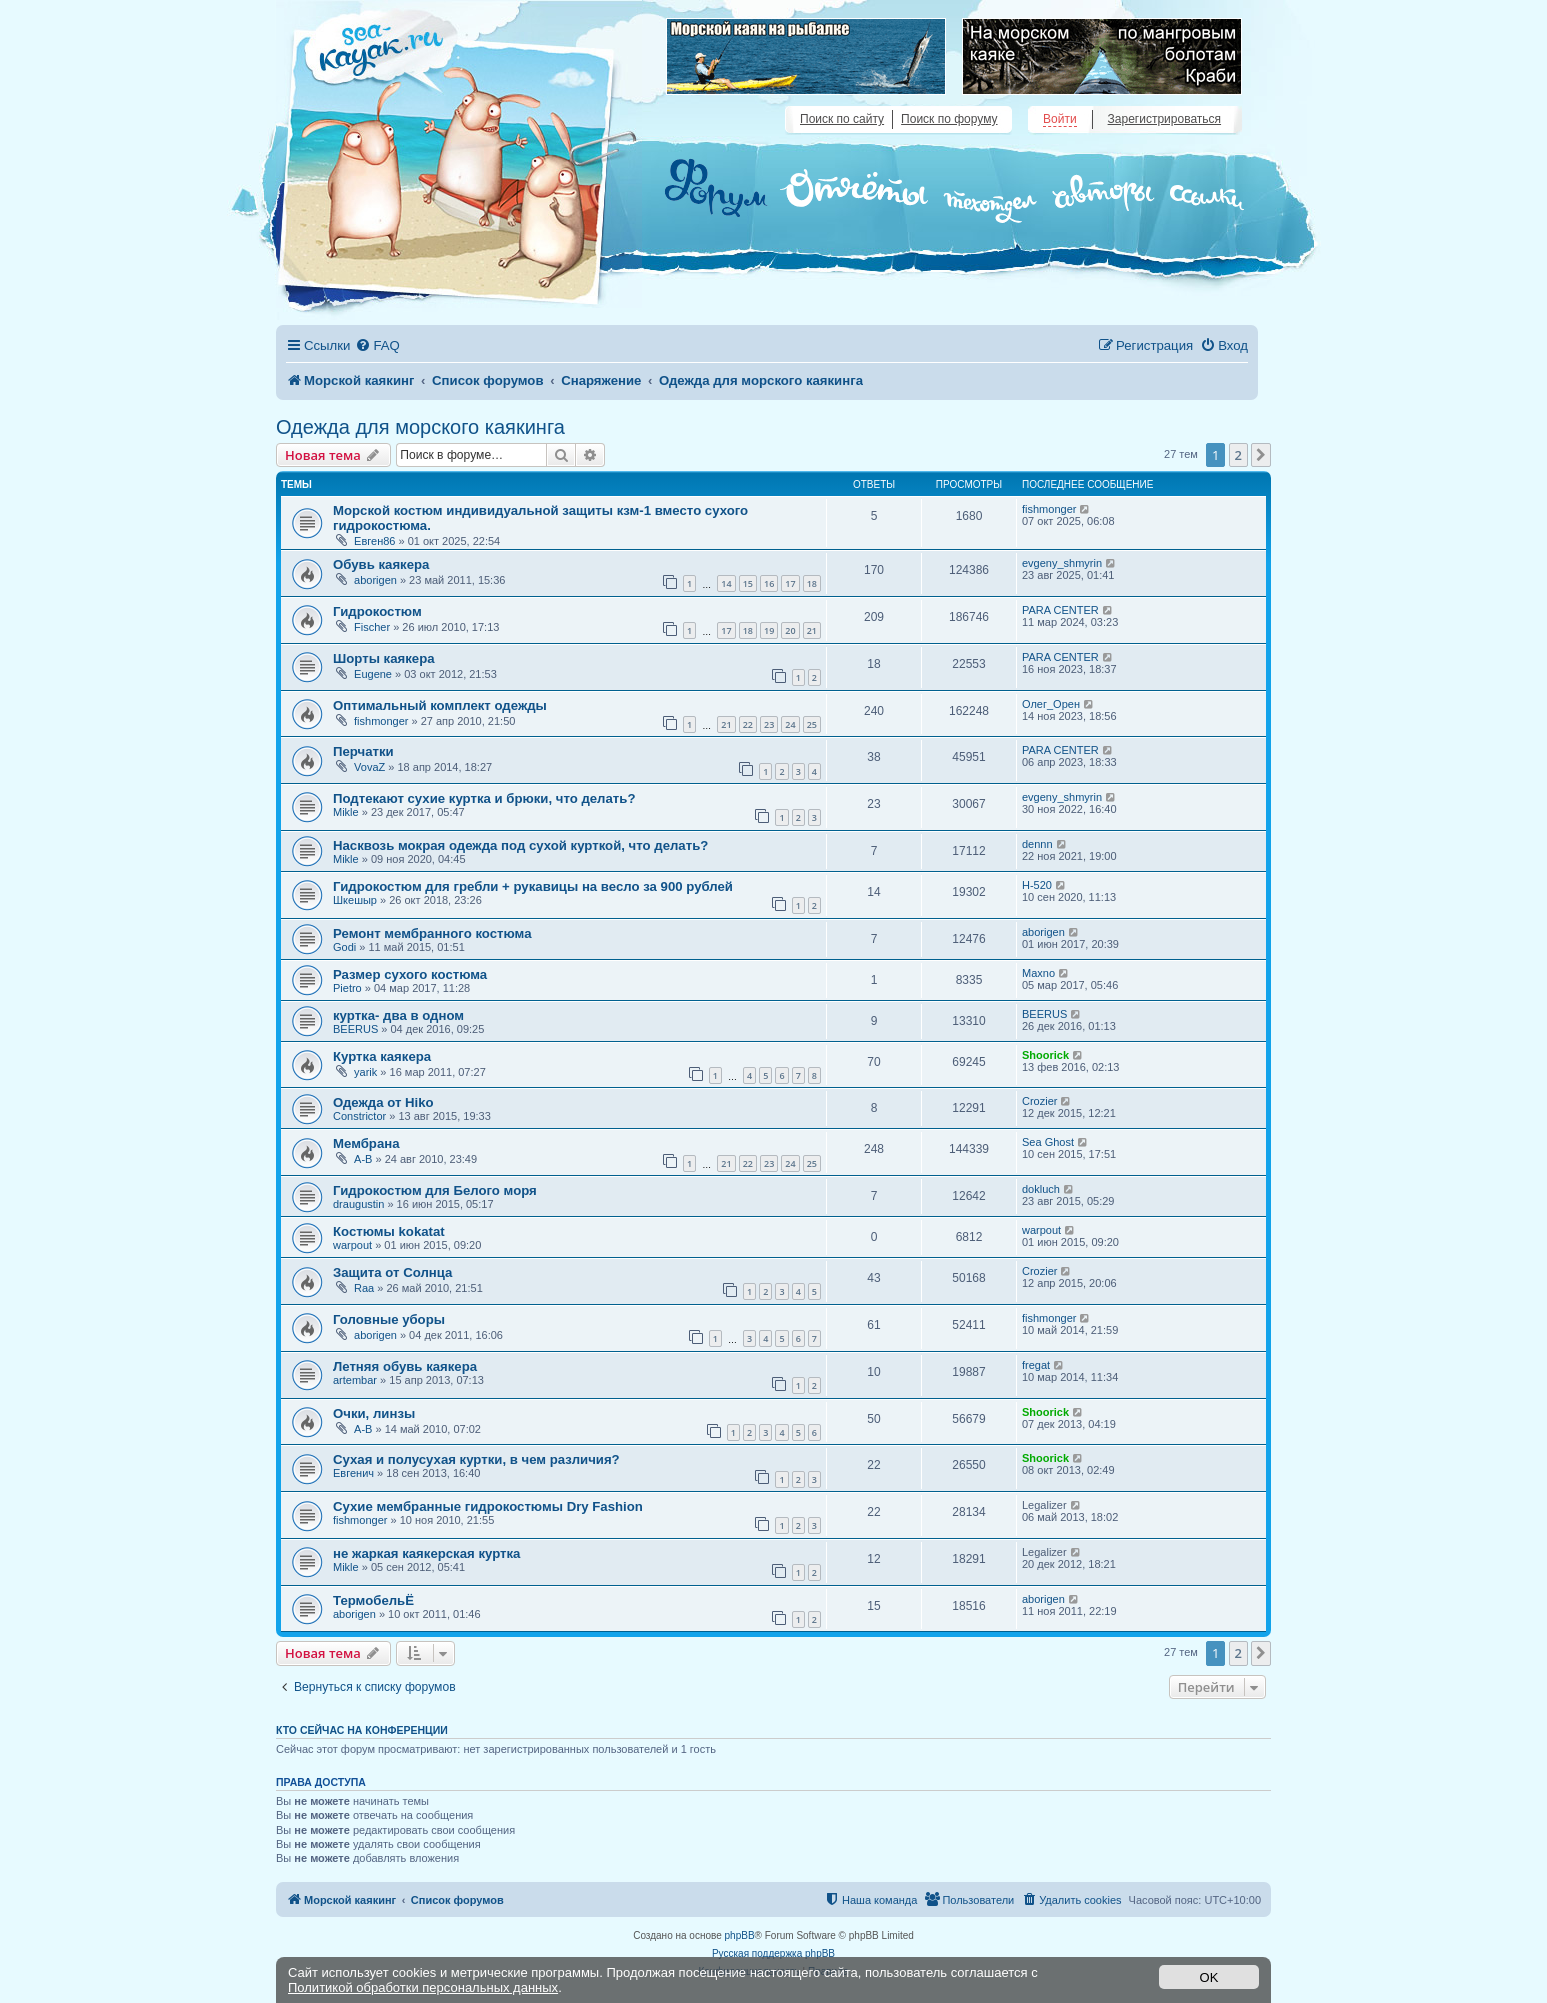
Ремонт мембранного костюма (432, 933)
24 (790, 724)
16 (769, 583)
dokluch (1041, 1189)
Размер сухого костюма (410, 974)
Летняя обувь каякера (405, 1366)
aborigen (375, 580)
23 (769, 724)
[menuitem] (377, 345)
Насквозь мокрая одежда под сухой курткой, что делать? (520, 845)
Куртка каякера (382, 1056)
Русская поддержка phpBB (773, 1953)
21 (812, 630)
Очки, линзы (374, 1413)
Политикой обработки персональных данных (423, 1987)
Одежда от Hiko (383, 1102)
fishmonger (1049, 509)
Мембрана (366, 1143)
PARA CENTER (1060, 610)
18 (812, 583)
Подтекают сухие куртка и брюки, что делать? (484, 798)
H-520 (1037, 885)
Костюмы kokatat (389, 1231)
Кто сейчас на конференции (362, 1730)
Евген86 (374, 541)
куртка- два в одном (398, 1015)
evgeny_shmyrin (1062, 563)
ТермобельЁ (373, 1600)
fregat (1036, 1365)
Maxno (1038, 973)
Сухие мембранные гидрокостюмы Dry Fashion (488, 1506)
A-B (363, 1159)
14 (726, 583)
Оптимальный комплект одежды (440, 705)
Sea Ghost (1048, 1142)
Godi (344, 947)
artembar (355, 1380)
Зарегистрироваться (1164, 119)
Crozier (1039, 1101)
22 (748, 724)
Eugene (373, 674)
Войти (1060, 119)
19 (769, 630)
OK (1209, 1977)
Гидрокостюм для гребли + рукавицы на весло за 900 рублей (533, 886)
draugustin (358, 1204)
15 (748, 583)
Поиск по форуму (949, 119)
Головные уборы (389, 1319)
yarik (365, 1072)
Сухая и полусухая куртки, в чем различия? (476, 1459)
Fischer (372, 627)
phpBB (740, 1935)
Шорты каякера (384, 658)
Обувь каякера (381, 564)
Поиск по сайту (842, 119)
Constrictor (359, 1116)
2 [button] (1238, 455)
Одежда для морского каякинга (420, 427)
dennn (1037, 844)
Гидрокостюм (377, 611)
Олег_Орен (1051, 704)
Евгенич (353, 1473)
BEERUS (355, 1029)
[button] (1261, 455)
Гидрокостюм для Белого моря (435, 1190)
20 (790, 630)
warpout (352, 1245)
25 (812, 724)
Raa (364, 1288)
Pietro (347, 988)
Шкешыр (355, 900)
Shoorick (1045, 1055)
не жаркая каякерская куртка (426, 1553)
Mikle (346, 812)
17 (790, 583)
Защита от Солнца (392, 1272)
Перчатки (363, 751)
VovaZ (369, 767)
